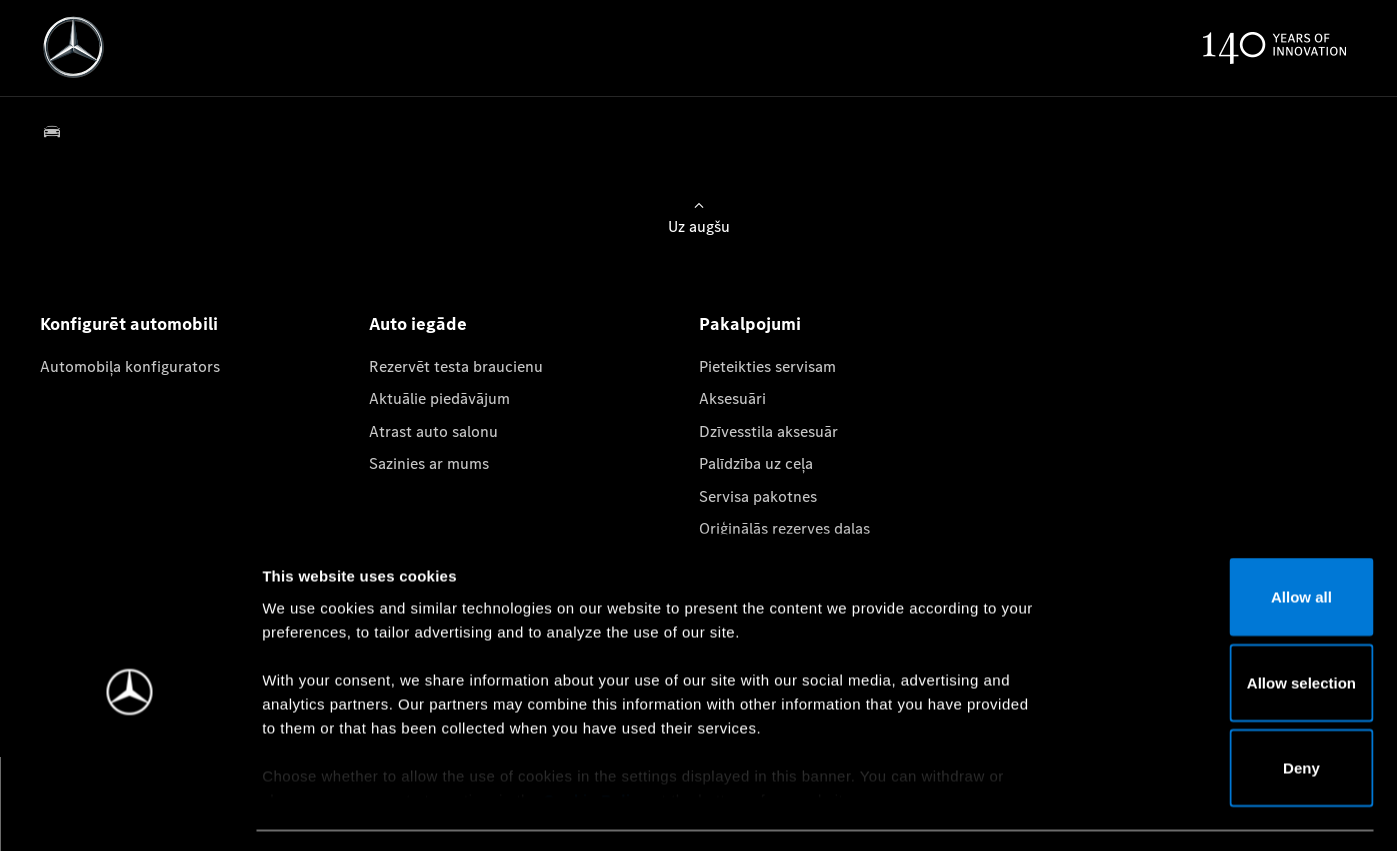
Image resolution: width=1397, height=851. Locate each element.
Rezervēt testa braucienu (456, 366)
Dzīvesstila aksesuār (768, 431)
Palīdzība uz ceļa (756, 463)
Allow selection (1229, 624)
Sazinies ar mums (429, 463)
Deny (1230, 709)
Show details (1048, 811)
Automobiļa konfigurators (130, 366)
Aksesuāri (732, 398)
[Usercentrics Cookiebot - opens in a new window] (129, 812)
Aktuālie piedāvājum (439, 398)
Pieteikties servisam (767, 366)
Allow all (1230, 538)
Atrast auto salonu (433, 431)
